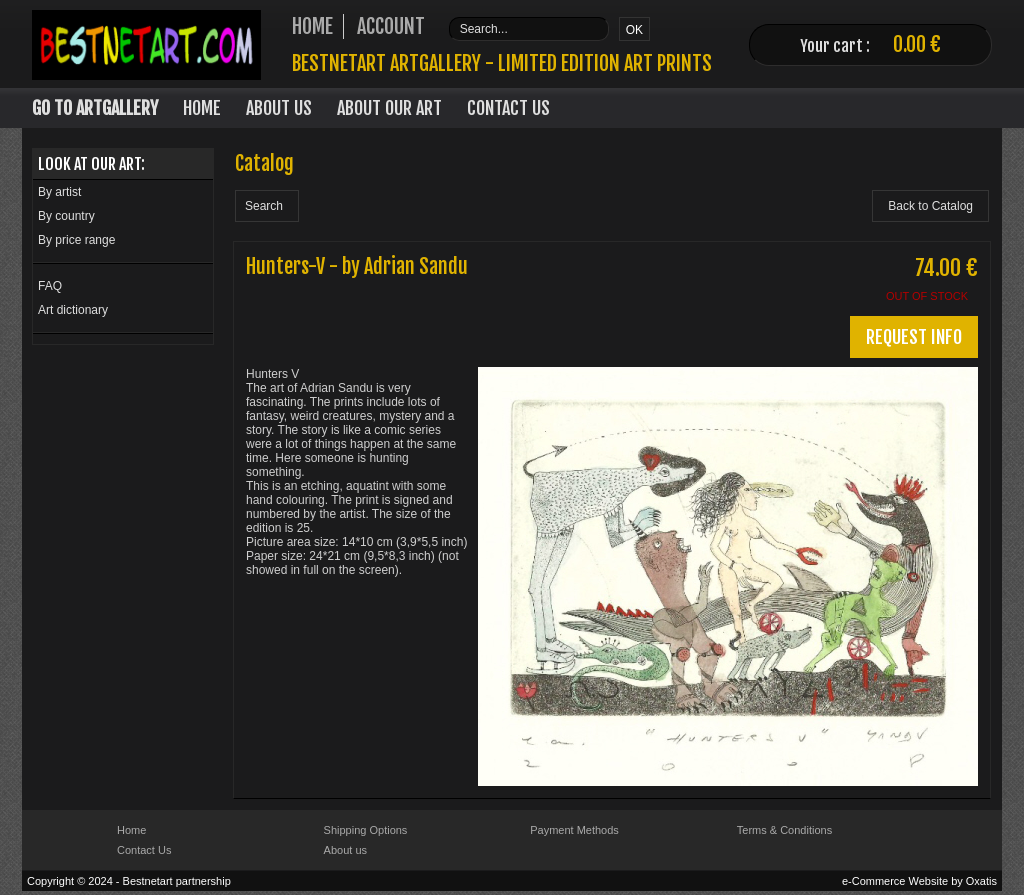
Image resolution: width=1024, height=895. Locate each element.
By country (66, 216)
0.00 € (917, 44)
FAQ (50, 286)
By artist (59, 192)
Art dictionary (73, 310)
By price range (76, 240)
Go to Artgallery (95, 108)
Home (202, 108)
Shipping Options (366, 830)
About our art (389, 108)
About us (345, 850)
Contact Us (508, 108)
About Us (279, 108)
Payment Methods (574, 830)
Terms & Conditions (784, 830)
